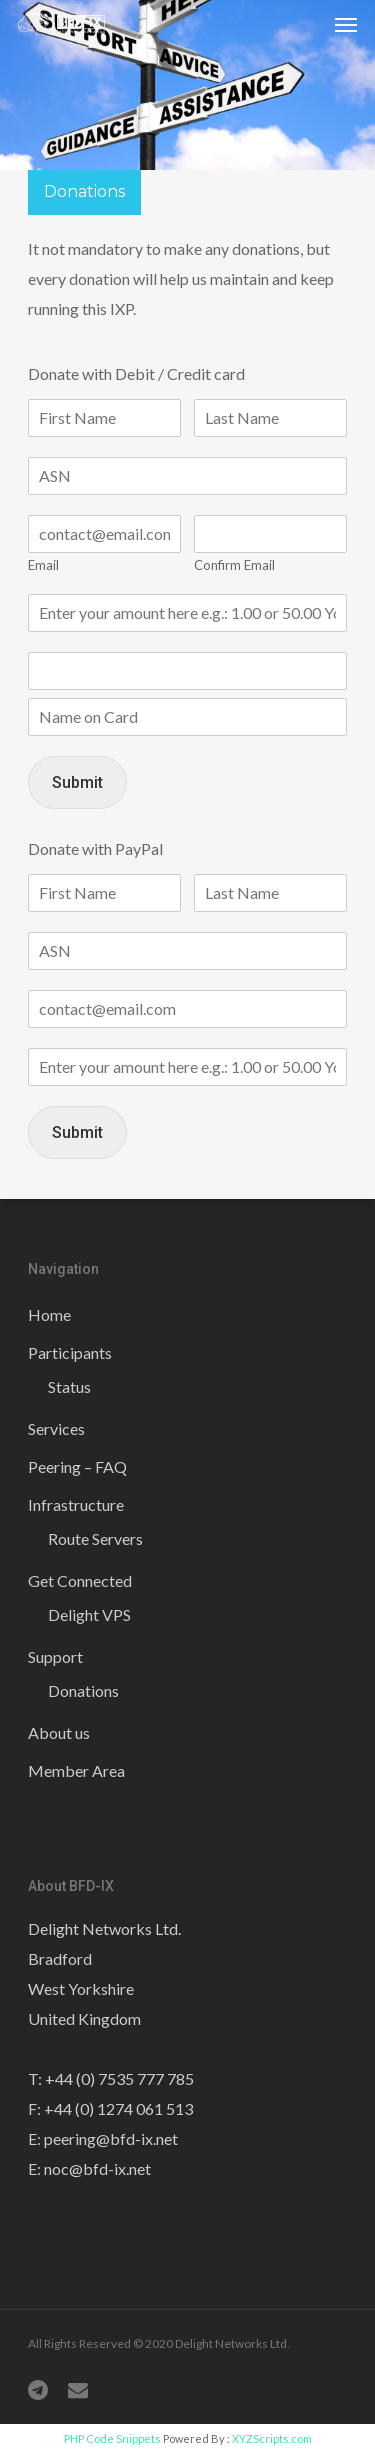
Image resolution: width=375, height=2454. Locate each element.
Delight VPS (89, 1614)
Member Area (76, 1770)
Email (43, 565)
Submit (77, 782)
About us (59, 1732)
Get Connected (80, 1580)
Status (69, 1386)
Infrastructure (76, 1504)
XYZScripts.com (272, 2438)
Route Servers (95, 1538)
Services (56, 1428)
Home (49, 1314)
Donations (83, 1690)
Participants (70, 1352)
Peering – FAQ (77, 1466)
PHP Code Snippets (112, 2438)
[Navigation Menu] (346, 24)
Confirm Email (234, 565)
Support (55, 1656)
